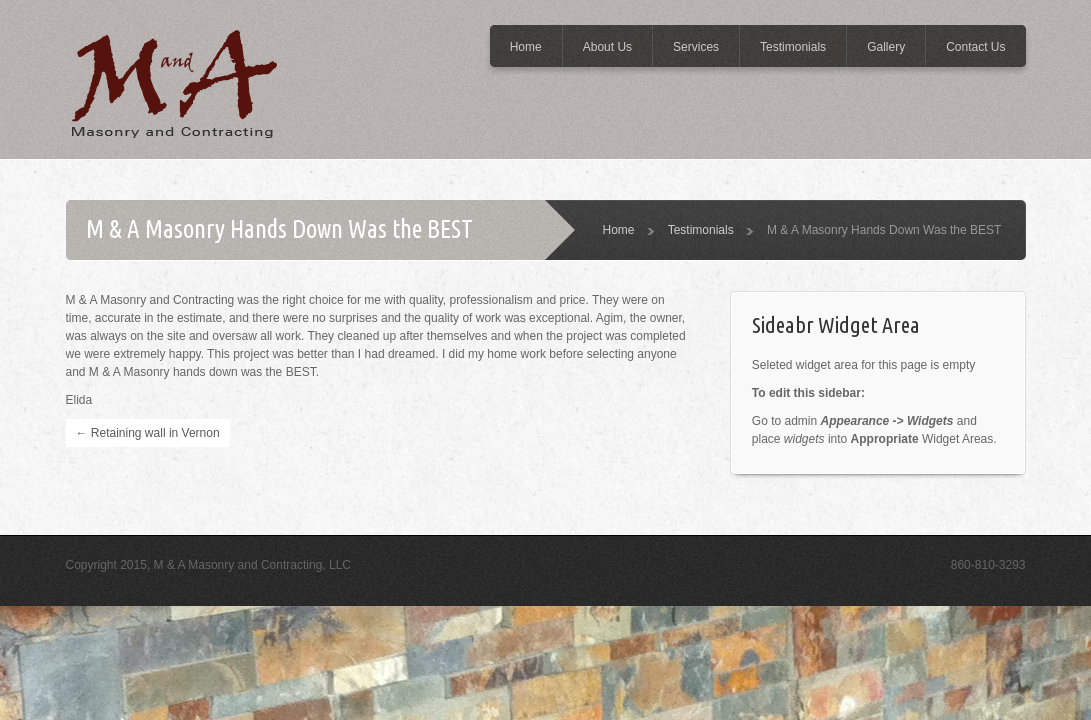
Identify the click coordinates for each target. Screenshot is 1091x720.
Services (696, 47)
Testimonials (793, 47)
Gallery (886, 47)
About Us (607, 47)
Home (526, 47)
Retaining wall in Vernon (148, 433)
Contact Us (975, 47)
